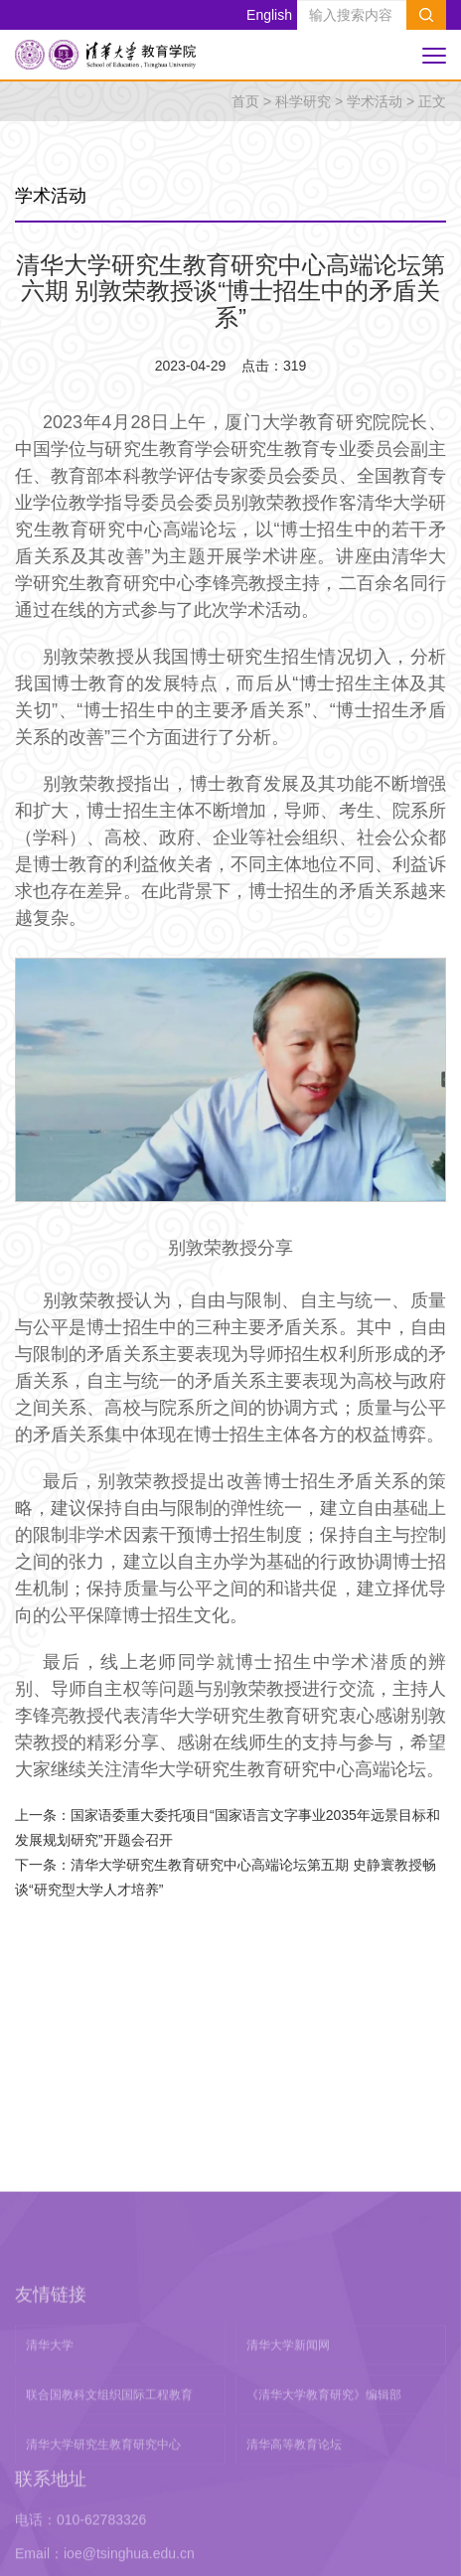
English (269, 15)
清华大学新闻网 (288, 2543)
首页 (245, 101)
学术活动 (374, 101)
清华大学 (50, 2543)
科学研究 (303, 101)
